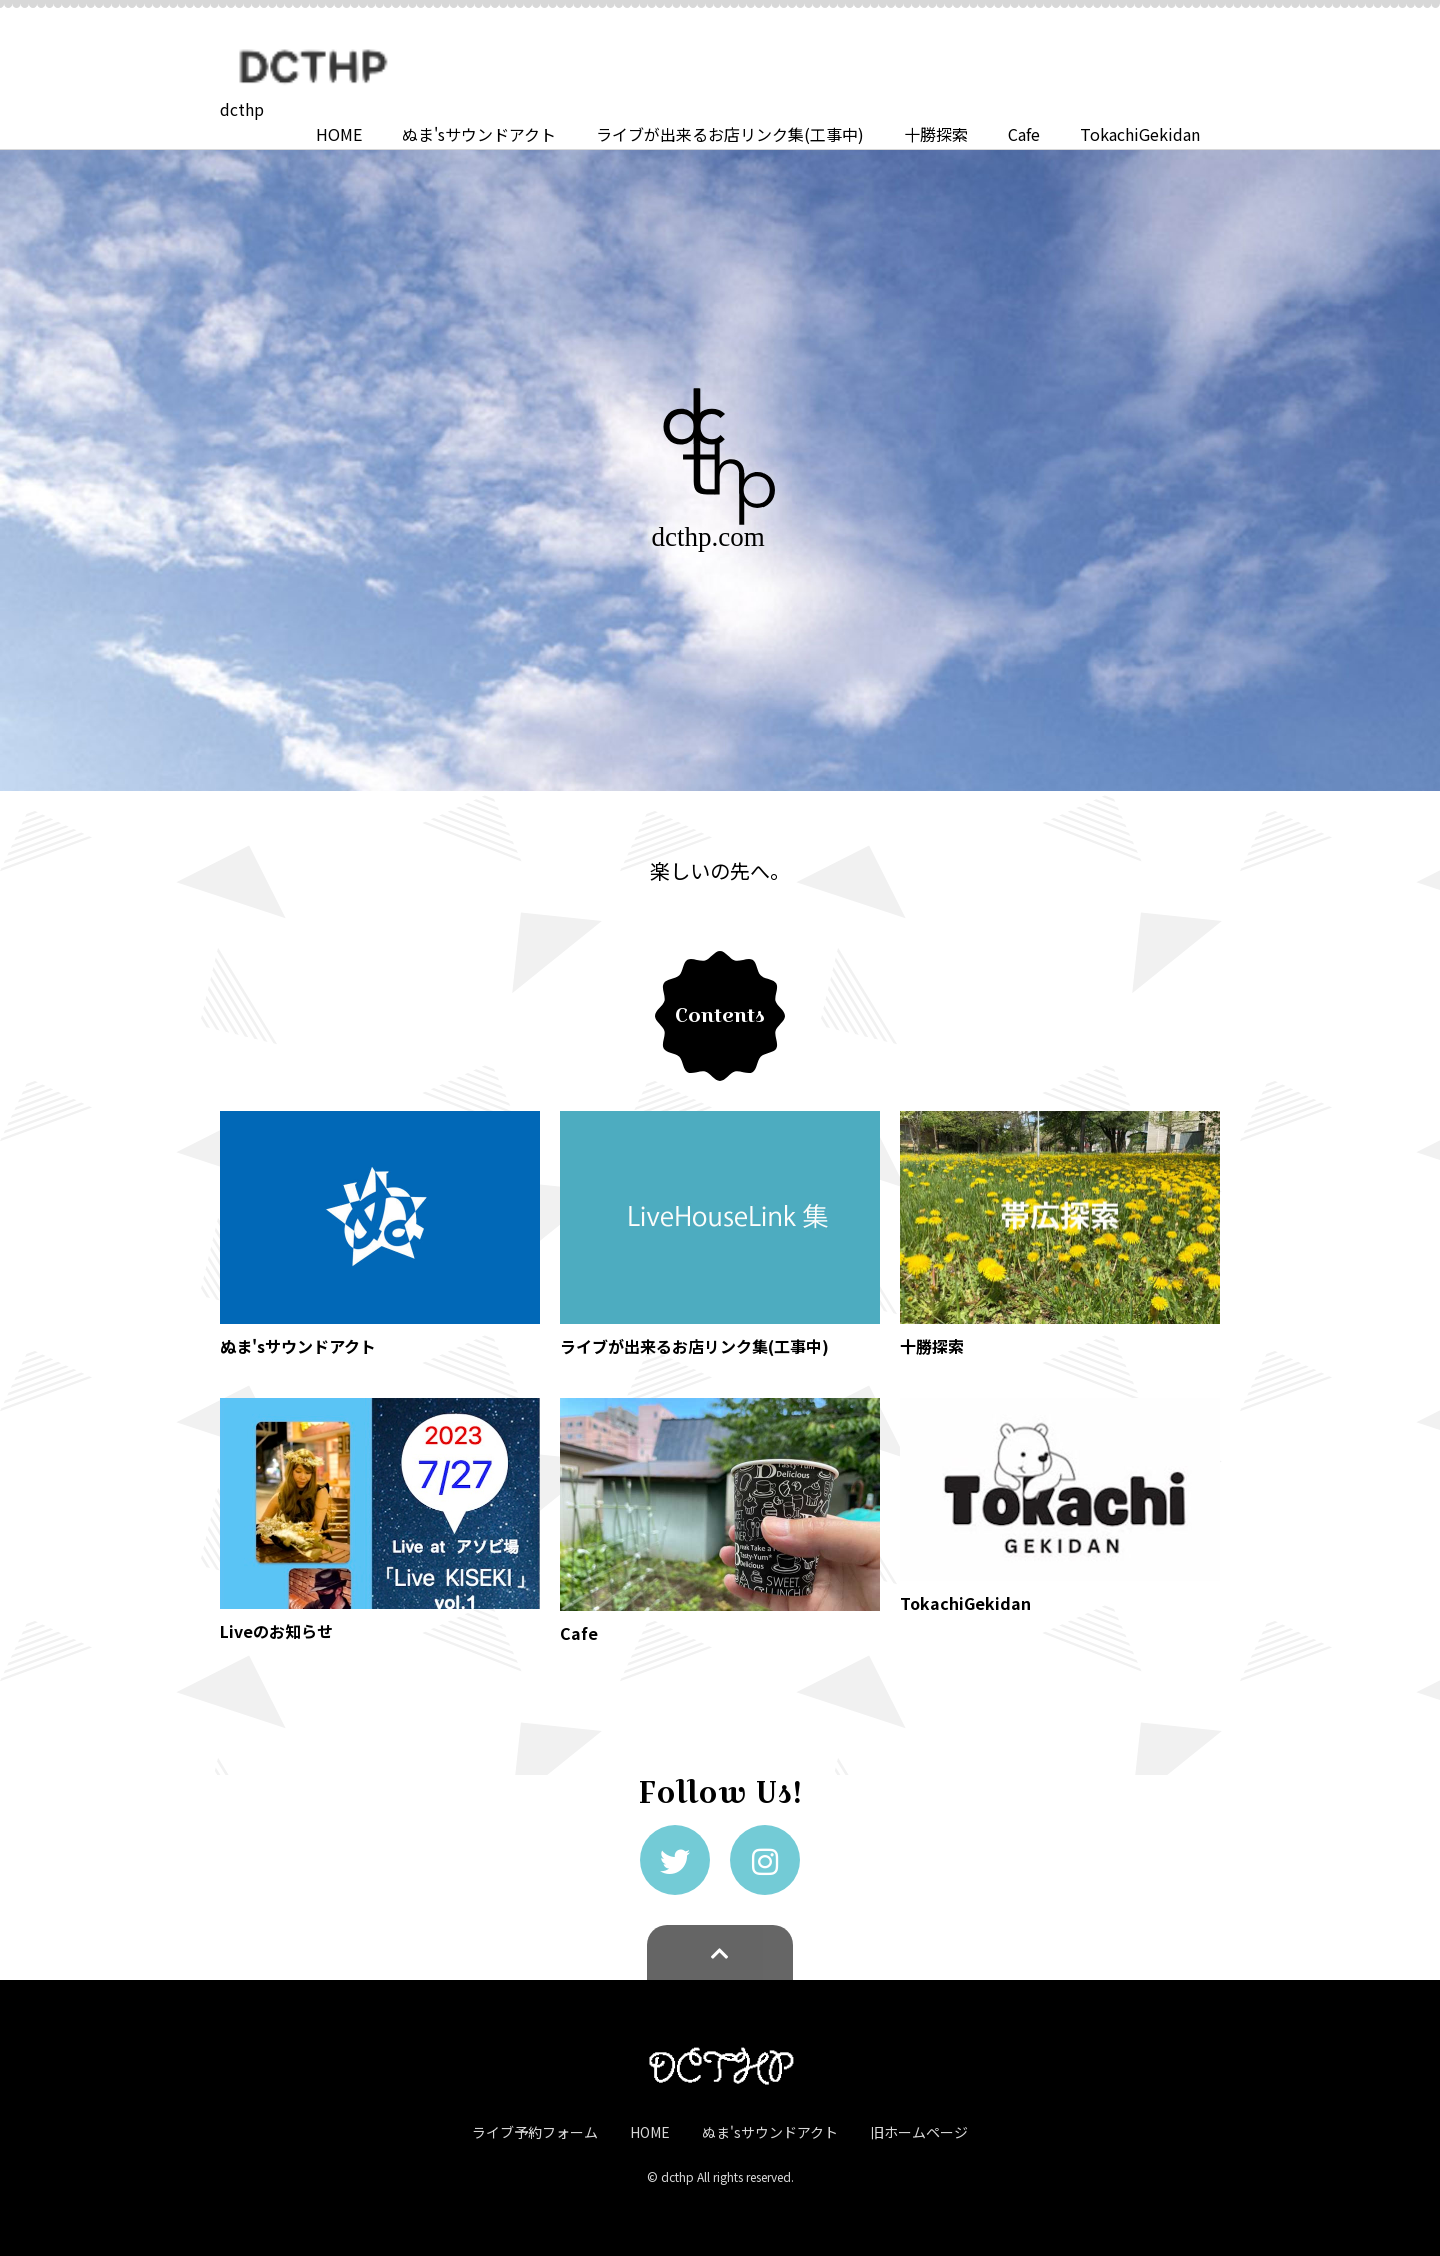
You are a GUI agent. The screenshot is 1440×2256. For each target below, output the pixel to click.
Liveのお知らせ (276, 1631)
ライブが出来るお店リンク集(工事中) (730, 134)
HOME (339, 134)
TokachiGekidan (1140, 134)
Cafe (1024, 134)
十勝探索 (936, 134)
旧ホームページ (919, 2132)
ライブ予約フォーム (535, 2132)
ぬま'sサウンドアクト (479, 134)
